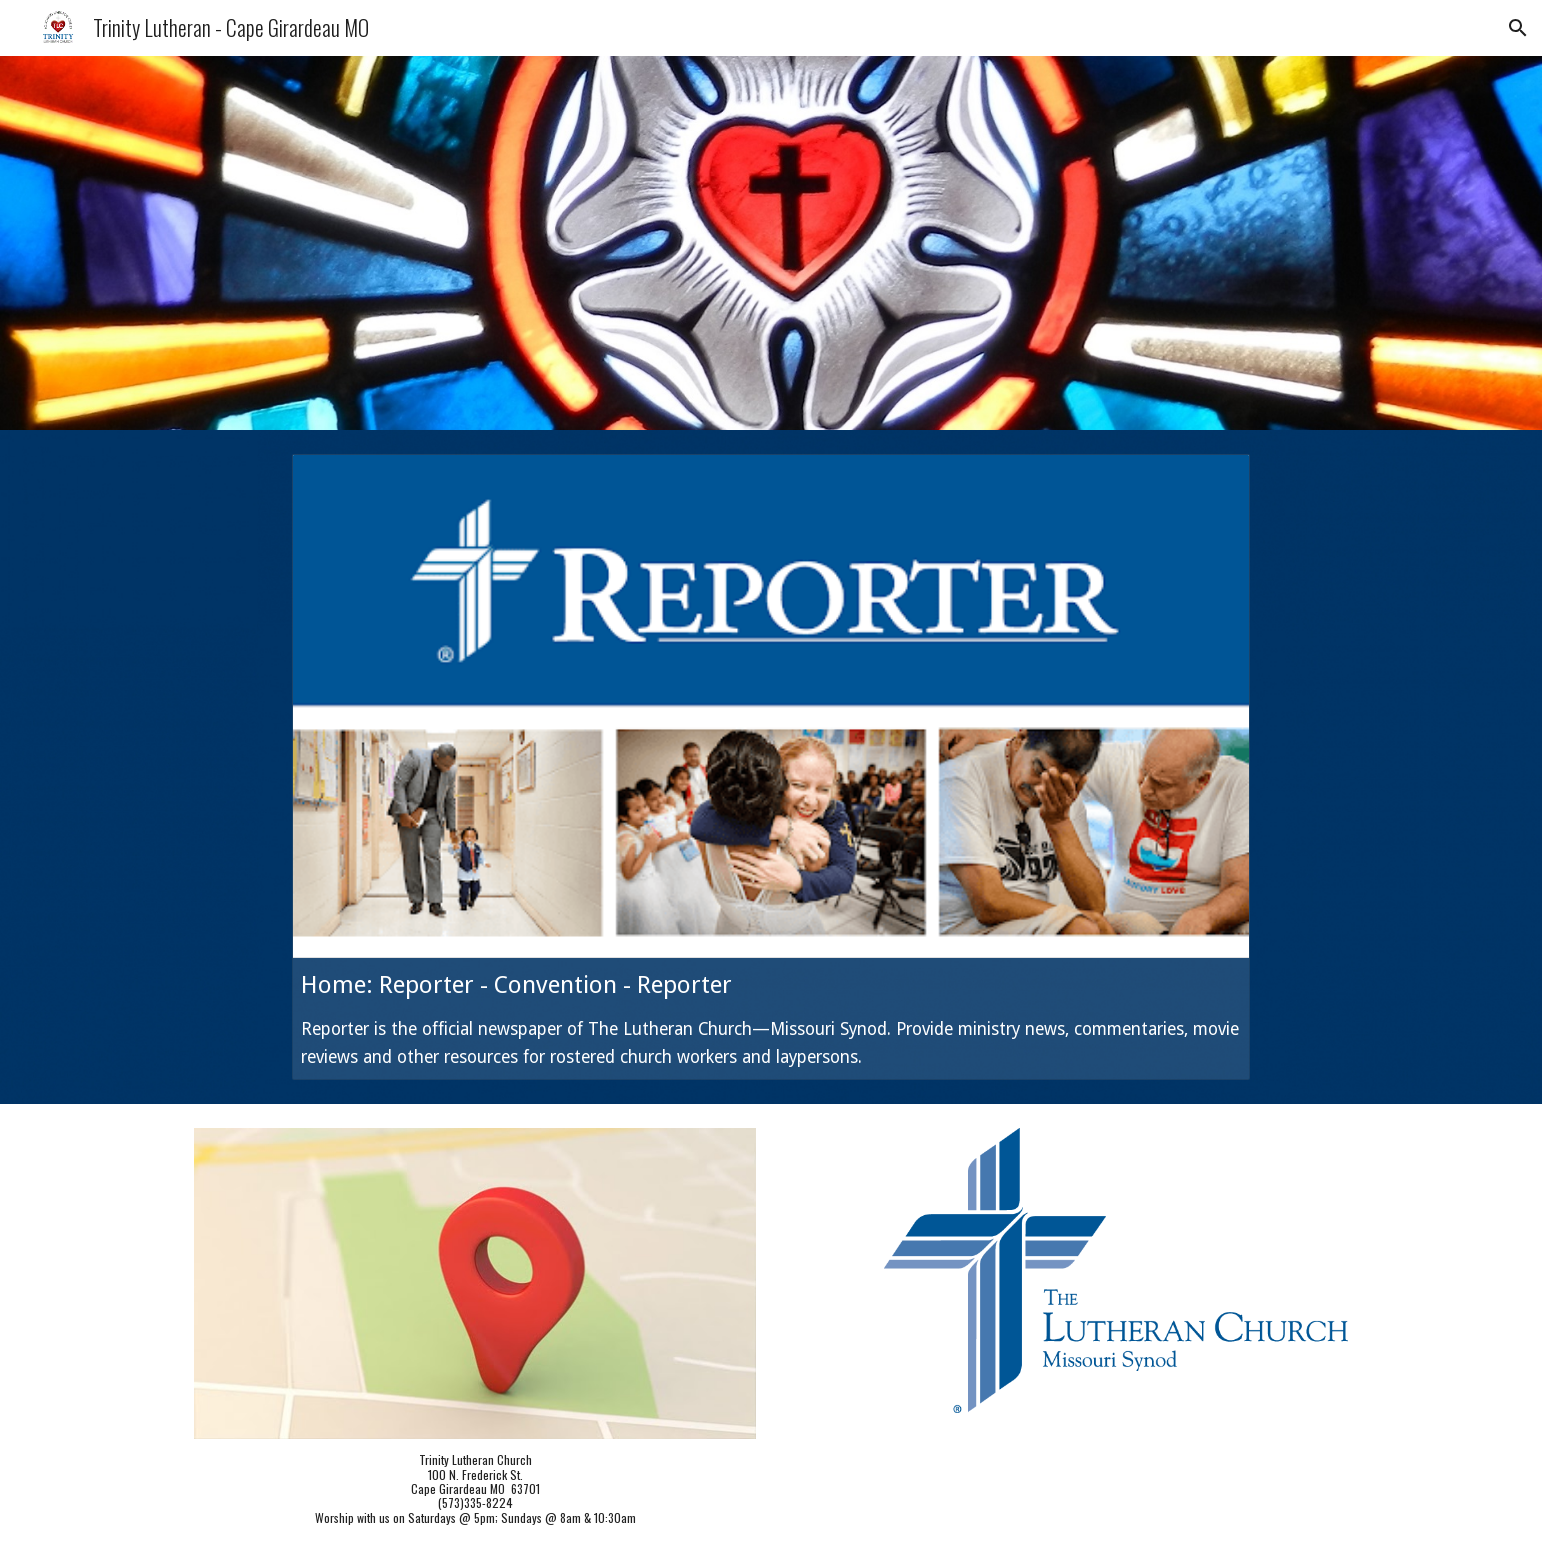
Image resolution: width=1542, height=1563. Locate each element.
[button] (1518, 28)
